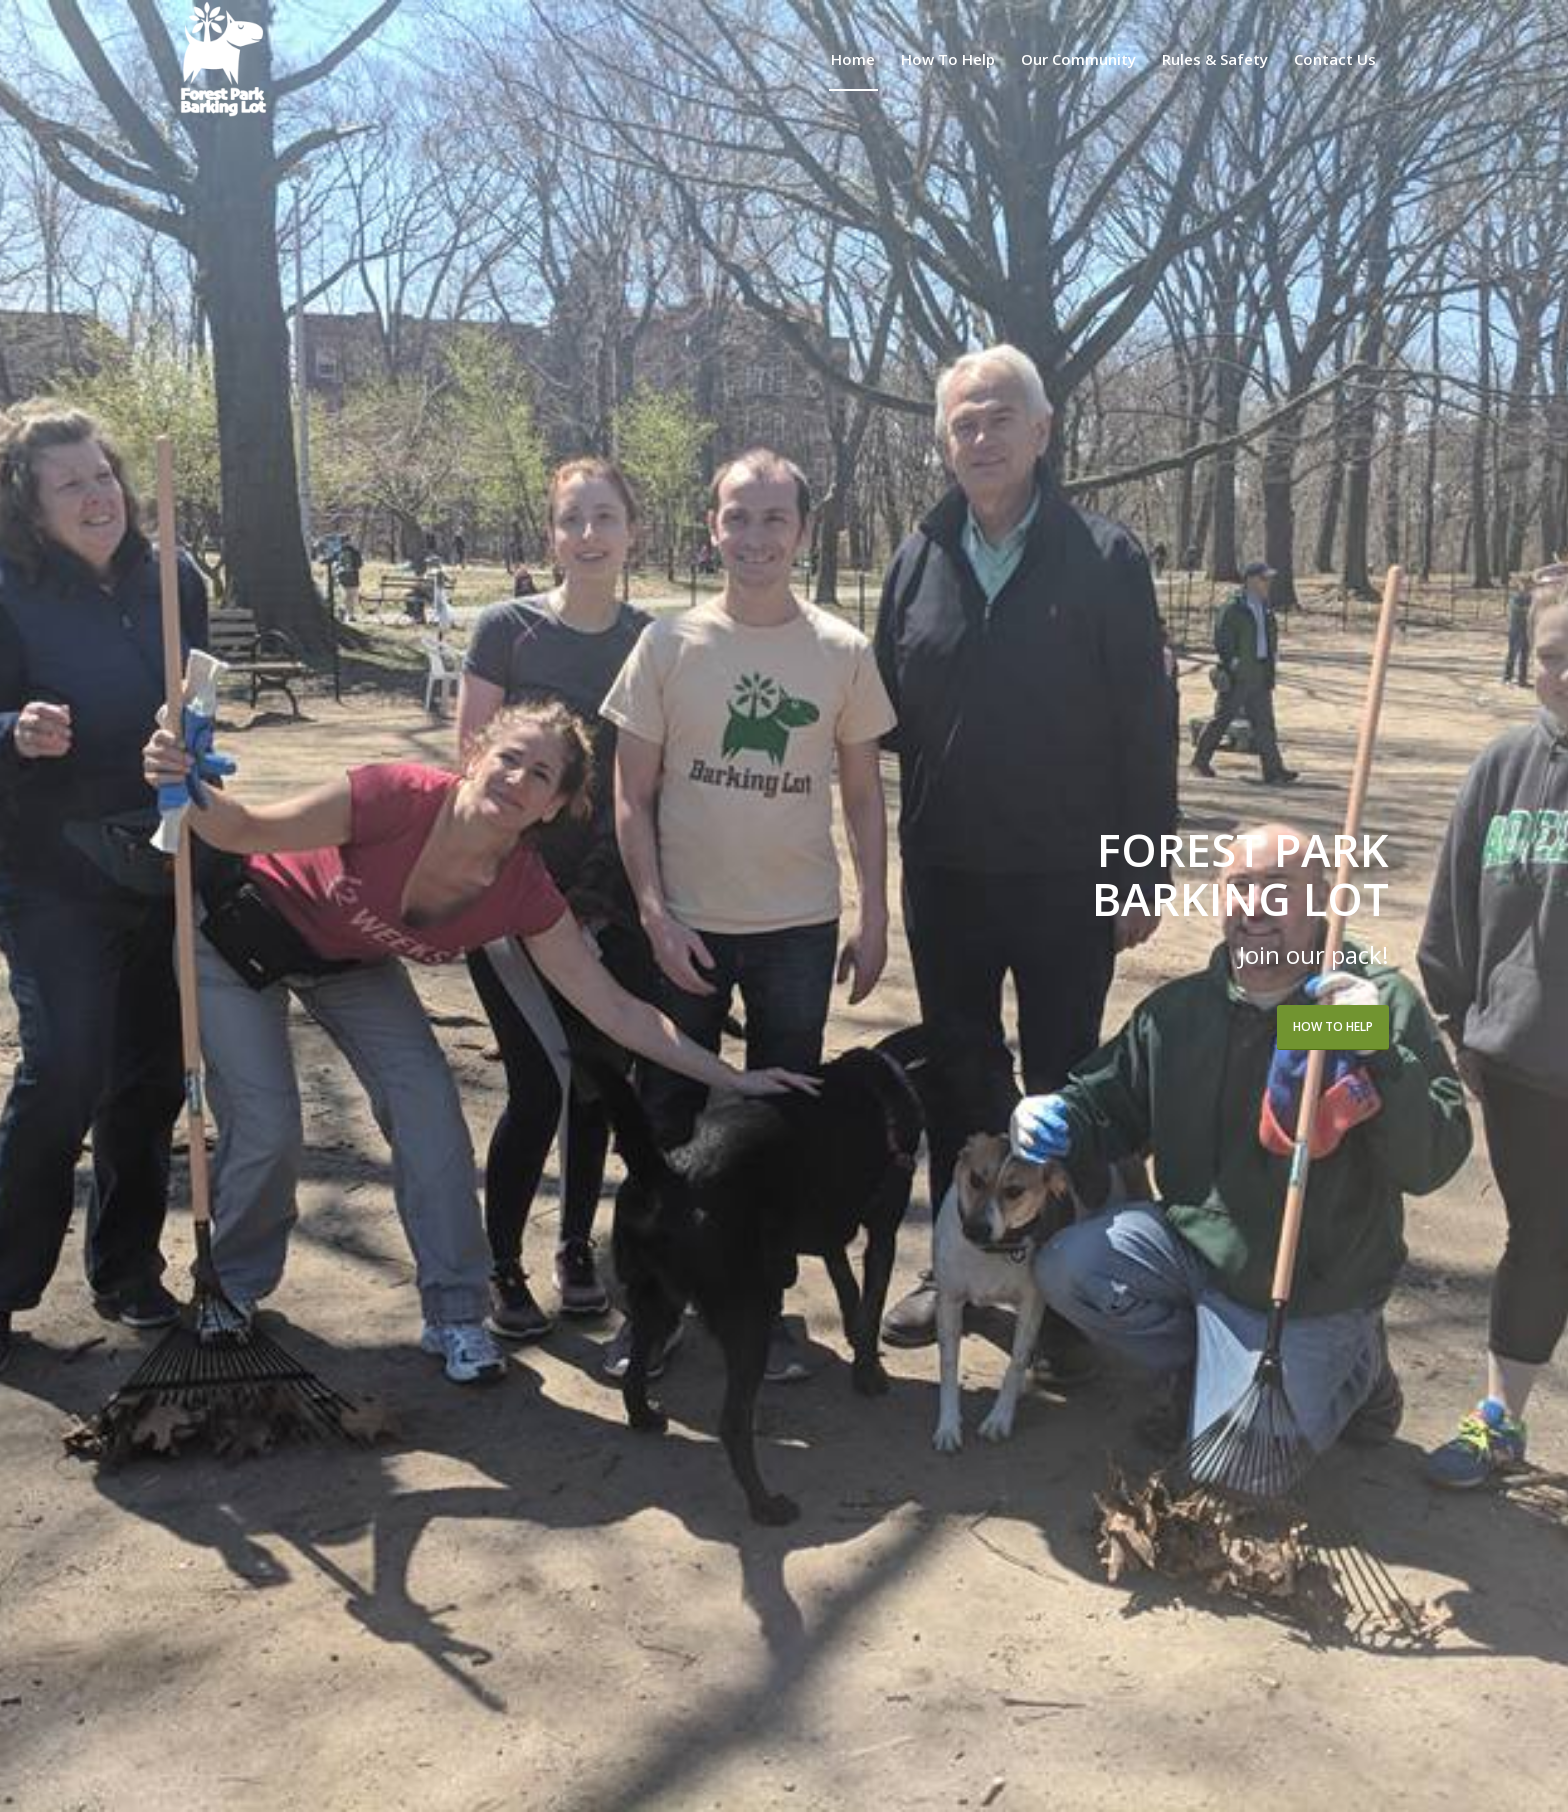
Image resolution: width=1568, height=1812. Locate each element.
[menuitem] (853, 59)
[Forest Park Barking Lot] (223, 59)
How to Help (1333, 1026)
